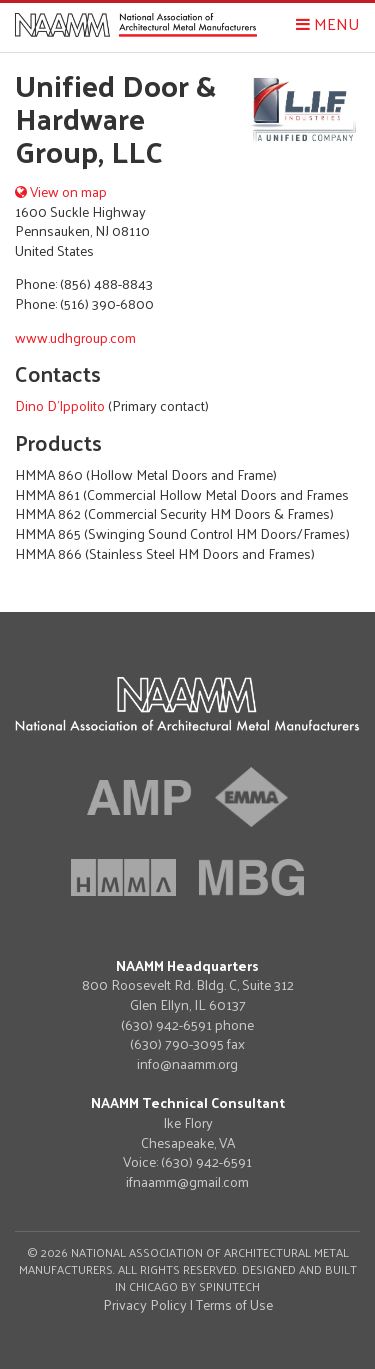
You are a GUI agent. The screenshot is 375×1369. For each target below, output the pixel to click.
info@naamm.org (187, 1063)
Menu (328, 23)
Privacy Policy (145, 1304)
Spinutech (229, 1286)
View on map (61, 191)
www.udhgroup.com (75, 337)
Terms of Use (234, 1304)
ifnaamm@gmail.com (187, 1182)
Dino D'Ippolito (60, 405)
